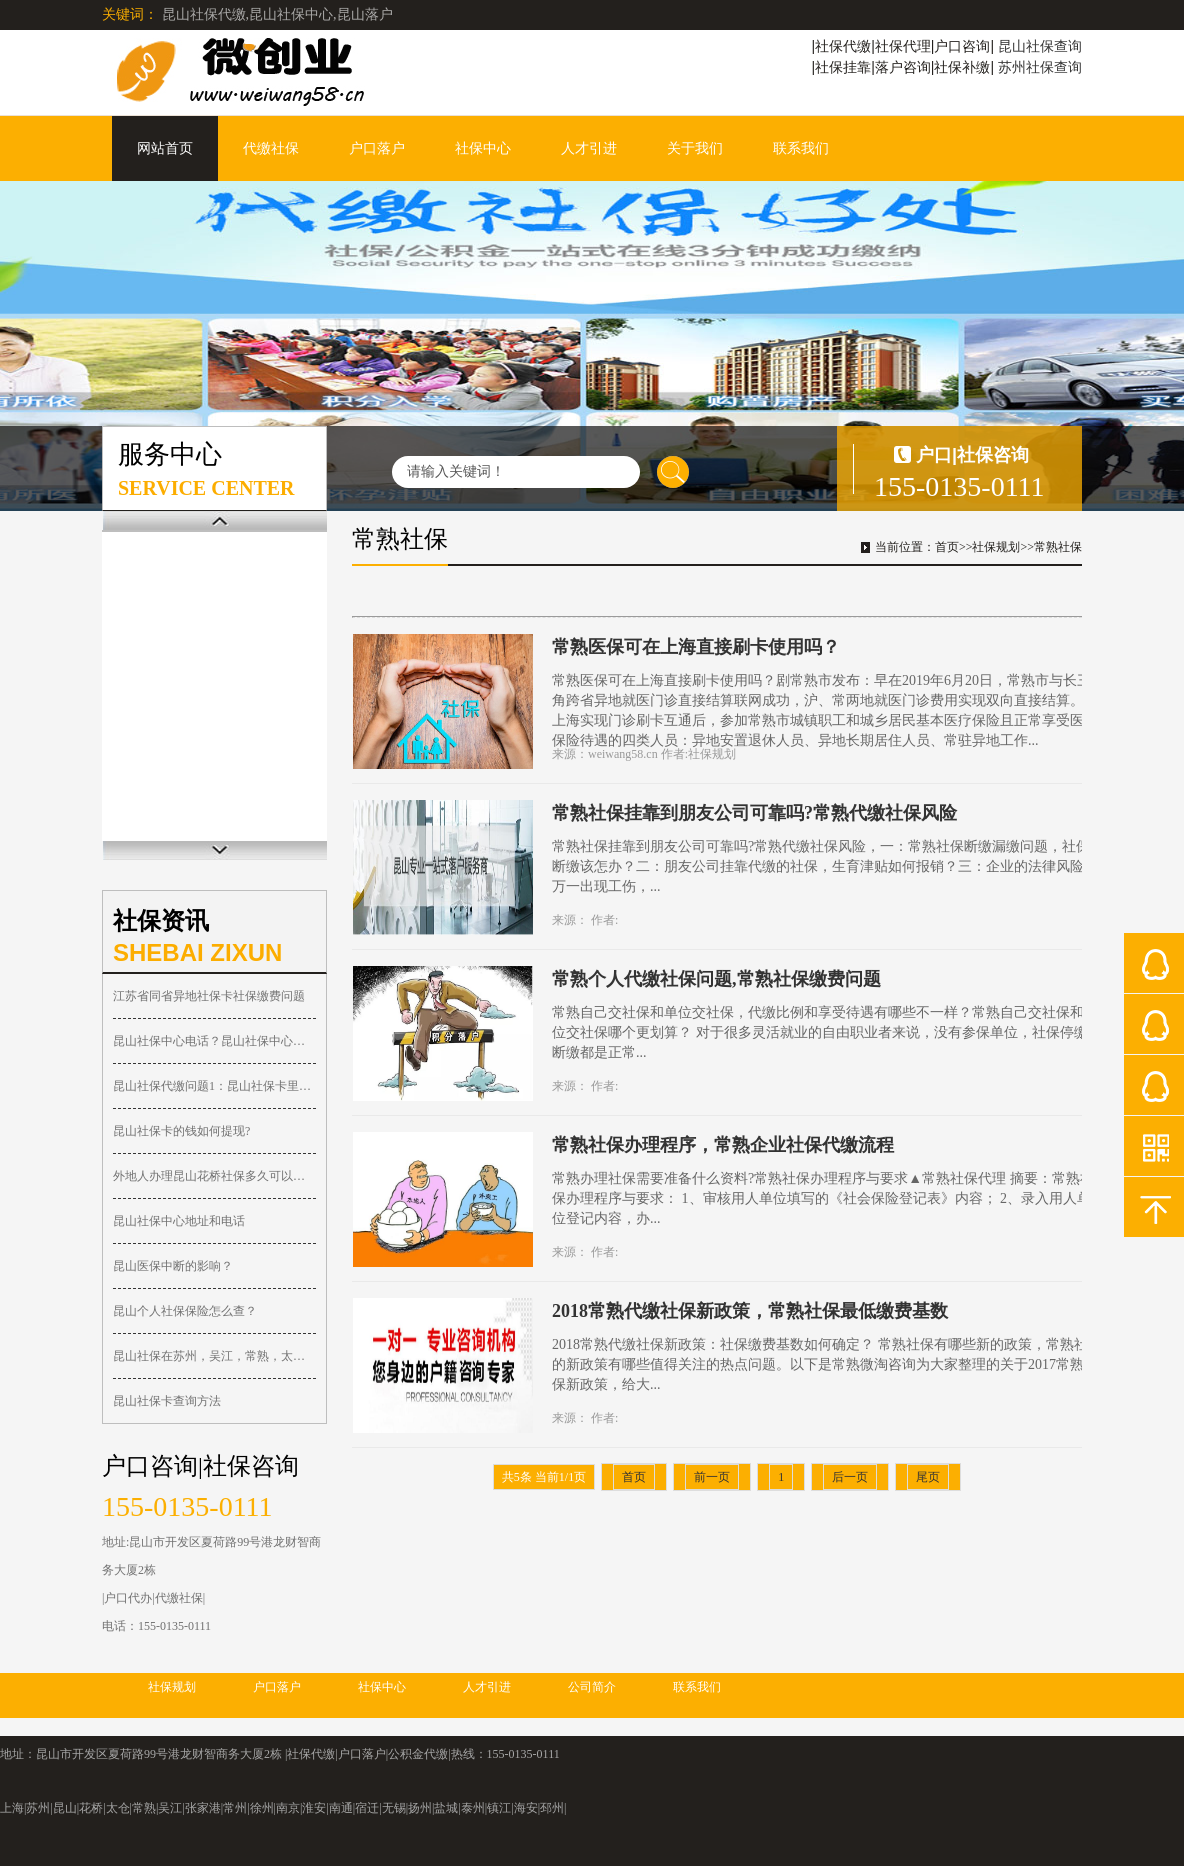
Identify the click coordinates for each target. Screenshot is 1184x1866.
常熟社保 (1058, 547)
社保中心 (483, 148)
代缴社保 (271, 148)
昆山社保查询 (1040, 46)
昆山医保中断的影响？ (173, 1266)
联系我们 (801, 148)
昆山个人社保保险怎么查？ (185, 1311)
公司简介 (592, 1687)
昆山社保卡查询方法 (167, 1401)
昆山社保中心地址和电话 (179, 1221)
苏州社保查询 (1040, 67)
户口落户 (377, 148)
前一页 (712, 1477)
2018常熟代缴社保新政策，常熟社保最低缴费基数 (750, 1311)
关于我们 (695, 148)
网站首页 (165, 148)
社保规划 (996, 547)
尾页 (928, 1477)
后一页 (850, 1477)
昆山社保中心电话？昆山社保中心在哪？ (214, 1041)
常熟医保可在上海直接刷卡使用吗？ (696, 647)
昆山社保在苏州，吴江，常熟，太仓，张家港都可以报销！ (214, 1356)
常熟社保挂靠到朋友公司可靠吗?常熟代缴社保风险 (754, 813)
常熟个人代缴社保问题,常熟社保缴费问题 (716, 979)
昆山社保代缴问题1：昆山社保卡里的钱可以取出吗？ (214, 1086)
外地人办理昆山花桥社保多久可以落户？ (214, 1176)
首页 (947, 547)
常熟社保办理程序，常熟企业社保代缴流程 (723, 1145)
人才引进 (589, 148)
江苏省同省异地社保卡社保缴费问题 (209, 996)
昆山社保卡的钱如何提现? (181, 1131)
